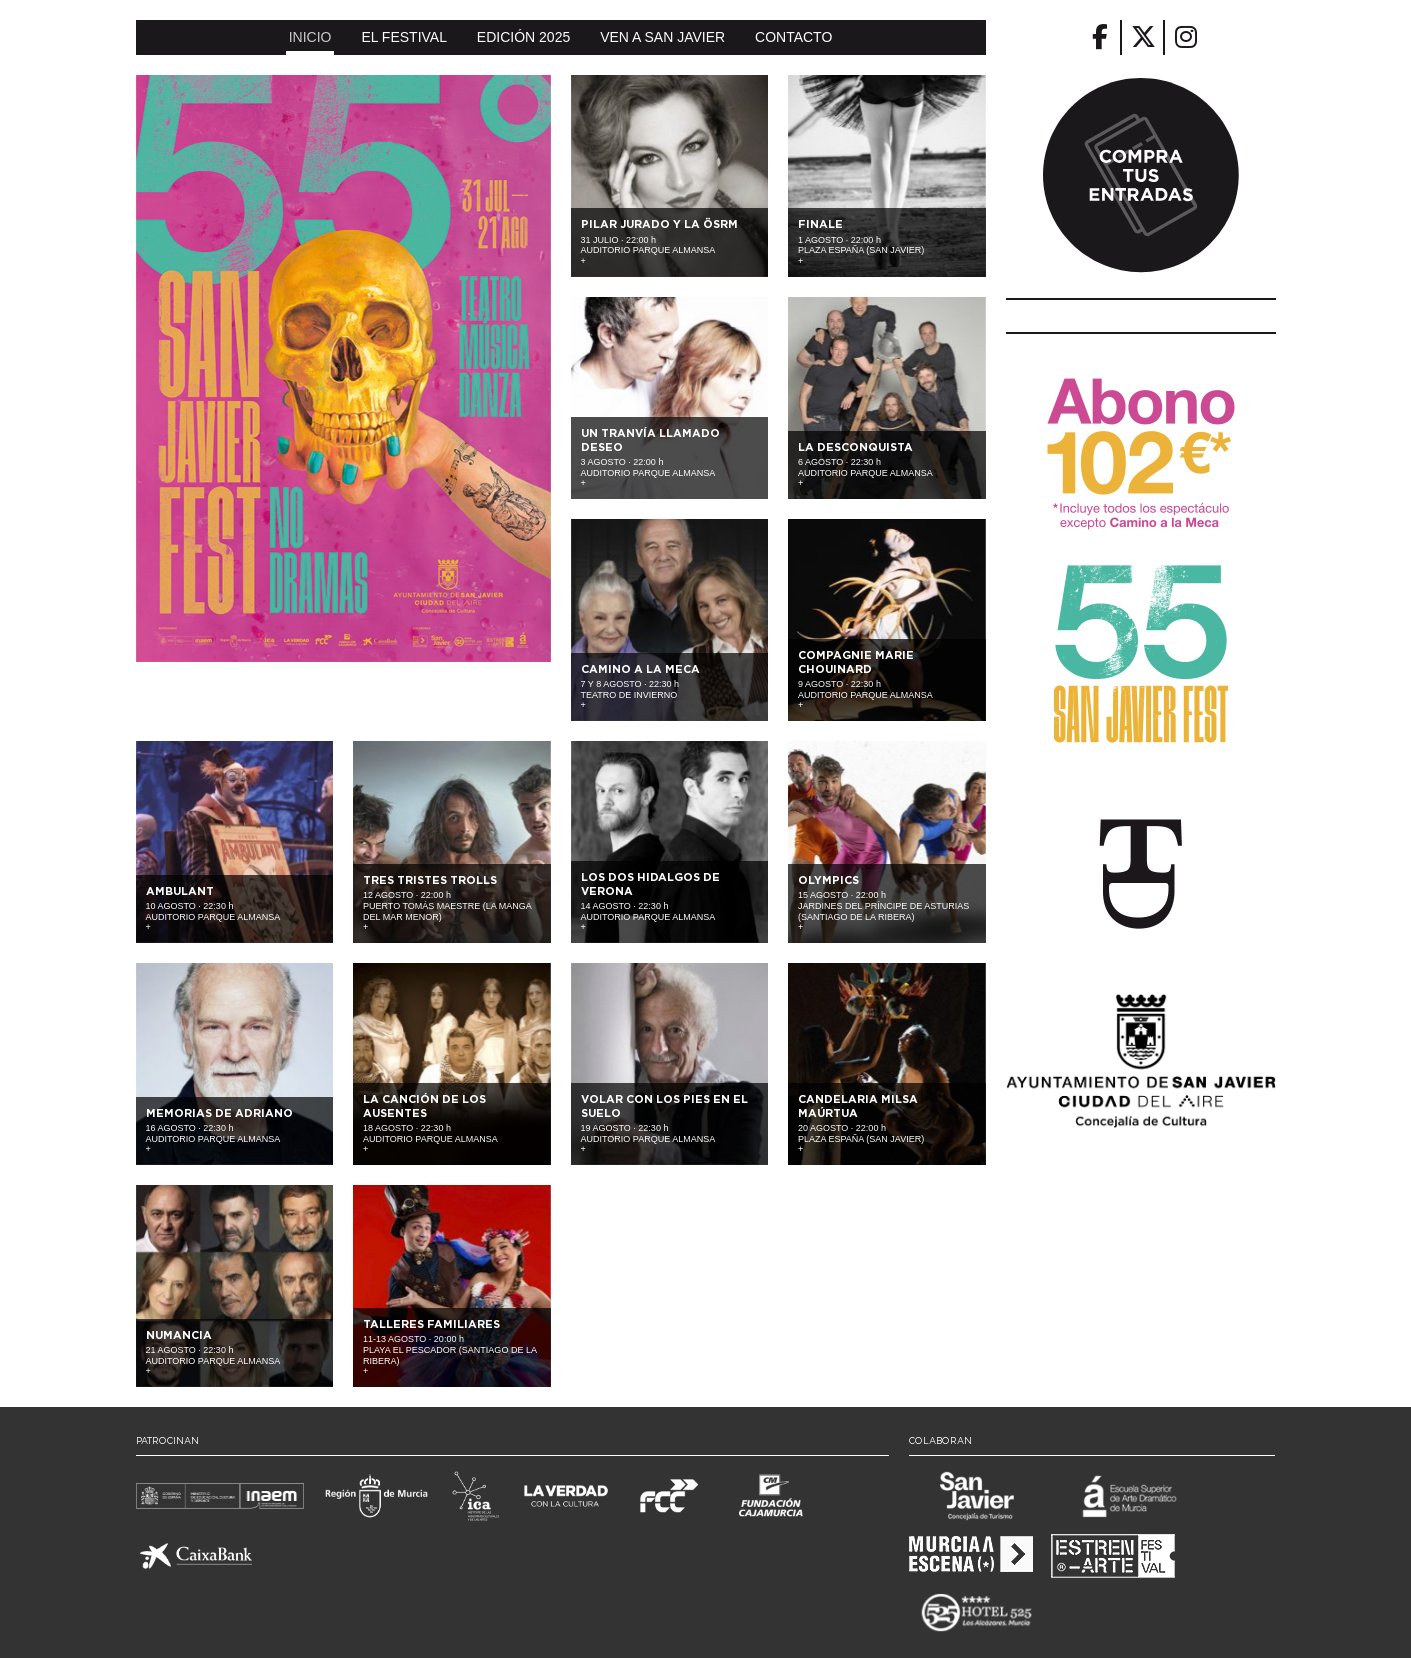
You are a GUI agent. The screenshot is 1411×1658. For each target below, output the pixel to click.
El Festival (404, 37)
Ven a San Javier (662, 37)
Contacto (793, 37)
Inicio (310, 37)
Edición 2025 (523, 37)
